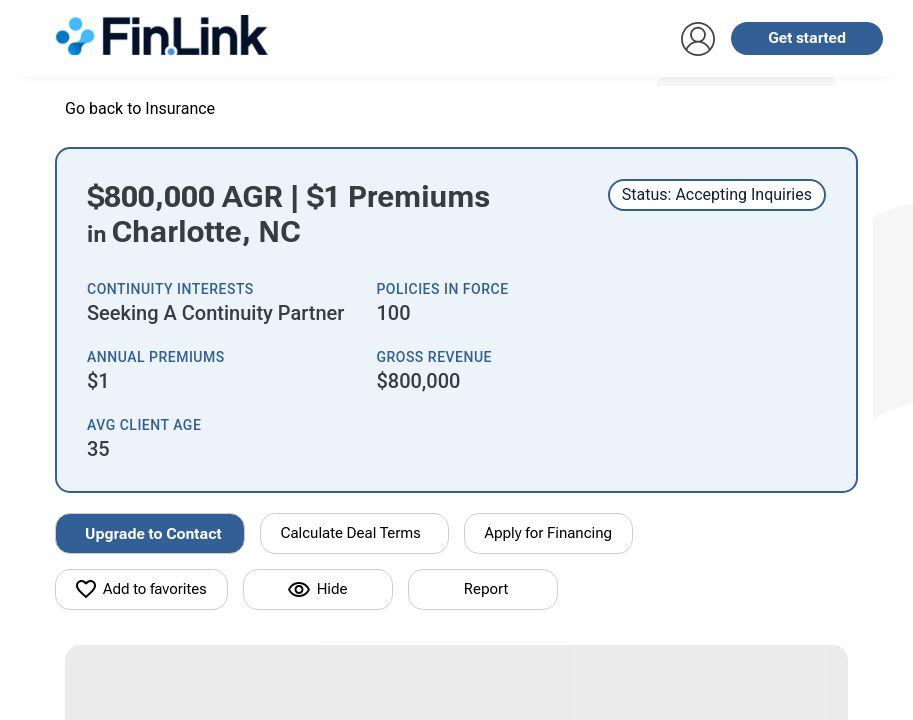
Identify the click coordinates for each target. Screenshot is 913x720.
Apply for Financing (549, 533)
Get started (807, 38)
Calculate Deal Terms (351, 533)
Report (486, 589)
